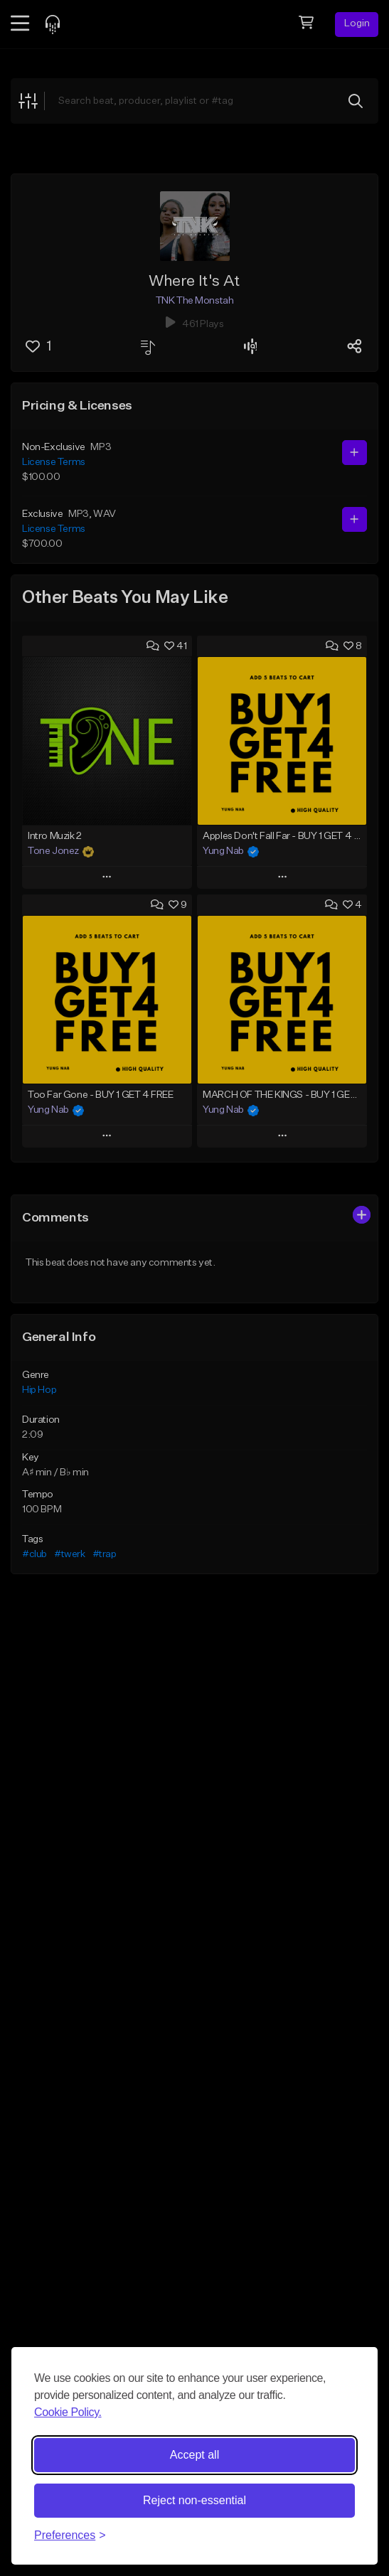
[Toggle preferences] (70, 2535)
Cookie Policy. (68, 2412)
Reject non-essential (194, 2500)
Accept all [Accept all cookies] (194, 2455)
